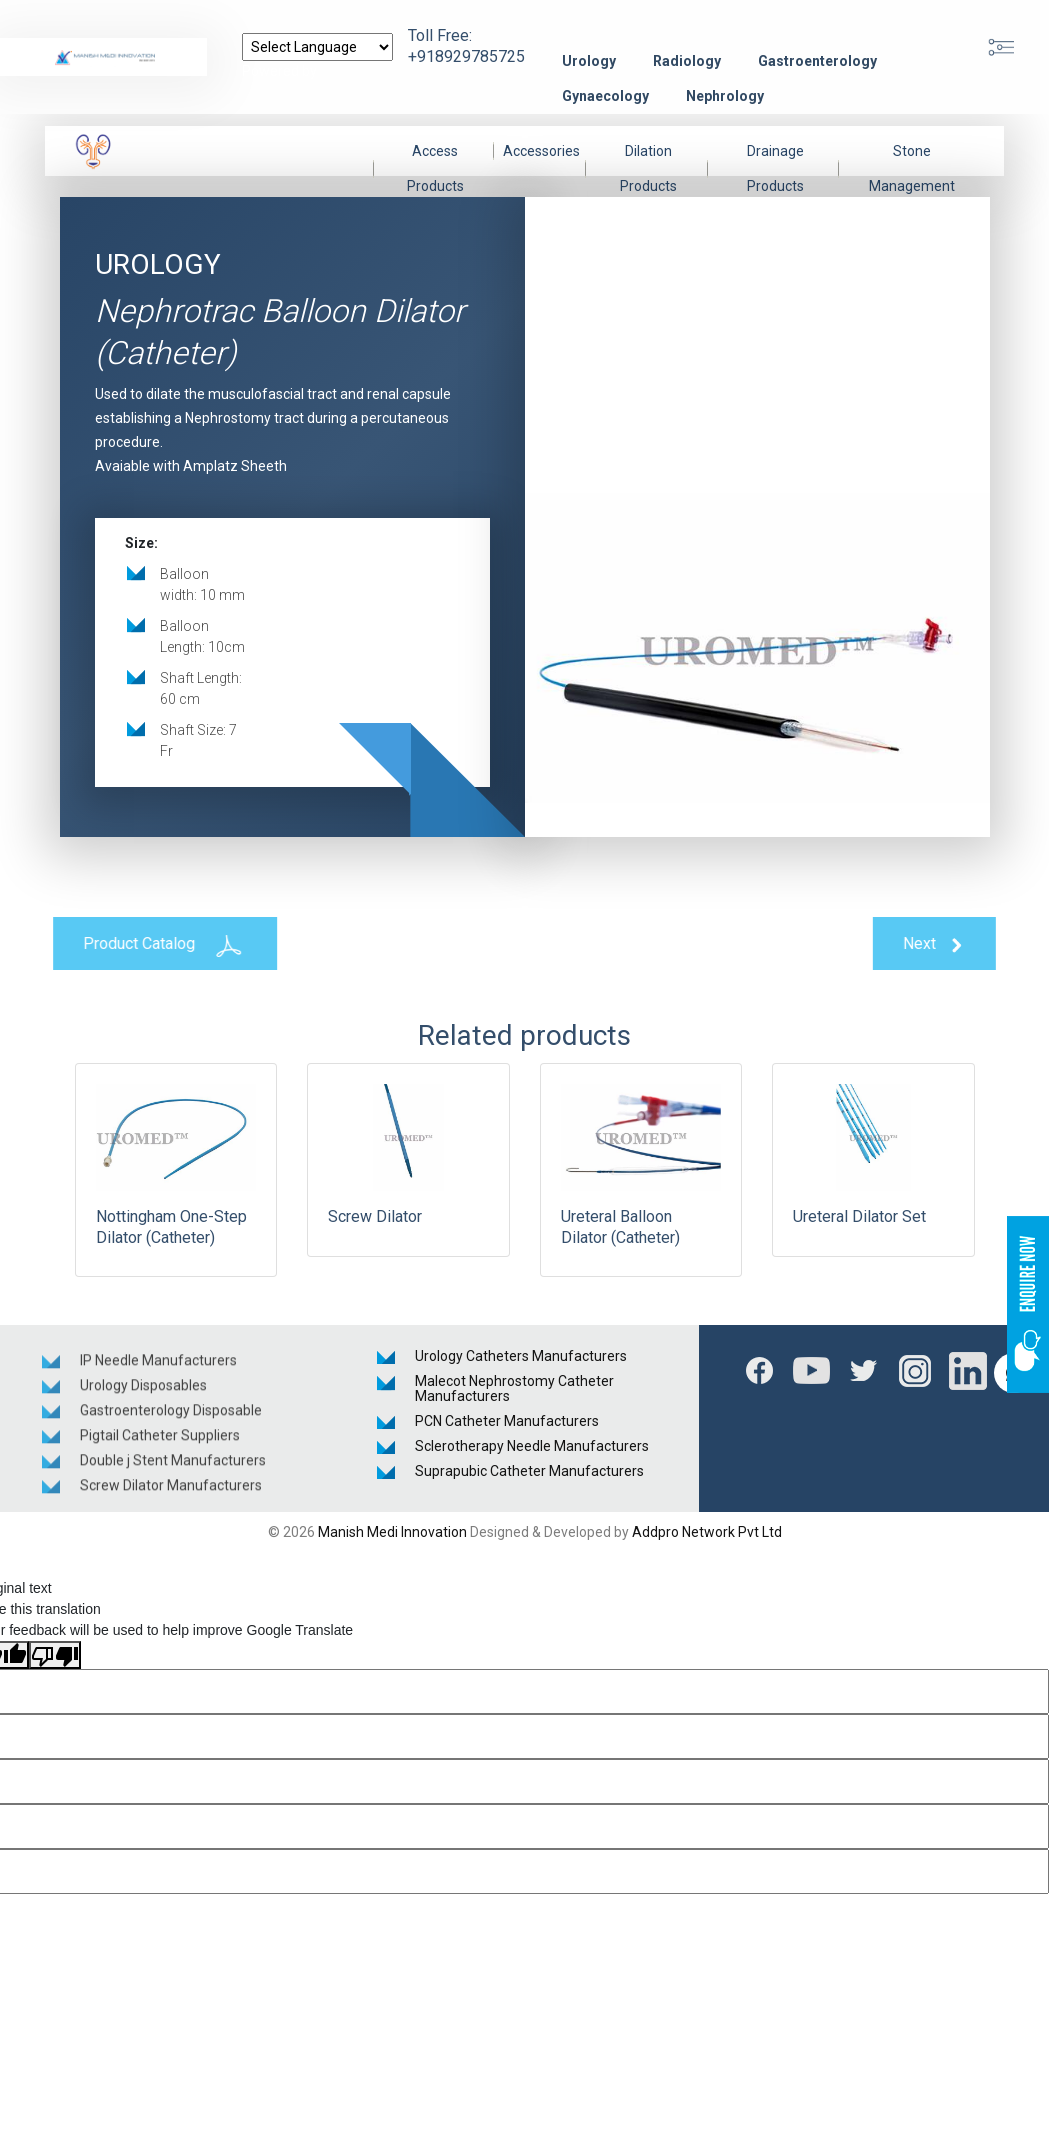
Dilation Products (648, 168)
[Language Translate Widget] (317, 47)
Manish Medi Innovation (392, 1532)
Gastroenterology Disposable (171, 1421)
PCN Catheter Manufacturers (507, 1421)
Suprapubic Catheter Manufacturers (529, 1471)
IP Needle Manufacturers (158, 1371)
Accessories (541, 151)
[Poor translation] (55, 1655)
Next (946, 944)
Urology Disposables (143, 1396)
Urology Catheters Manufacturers (521, 1356)
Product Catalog (153, 945)
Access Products (435, 168)
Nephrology (725, 96)
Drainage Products (775, 168)
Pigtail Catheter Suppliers (160, 1446)
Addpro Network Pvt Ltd (707, 1532)
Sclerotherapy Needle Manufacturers (532, 1446)
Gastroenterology (817, 61)
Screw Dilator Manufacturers (171, 1496)
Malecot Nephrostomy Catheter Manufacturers (514, 1388)
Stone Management (912, 168)
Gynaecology (605, 96)
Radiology (687, 61)
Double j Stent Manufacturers (173, 1471)
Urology (589, 61)
